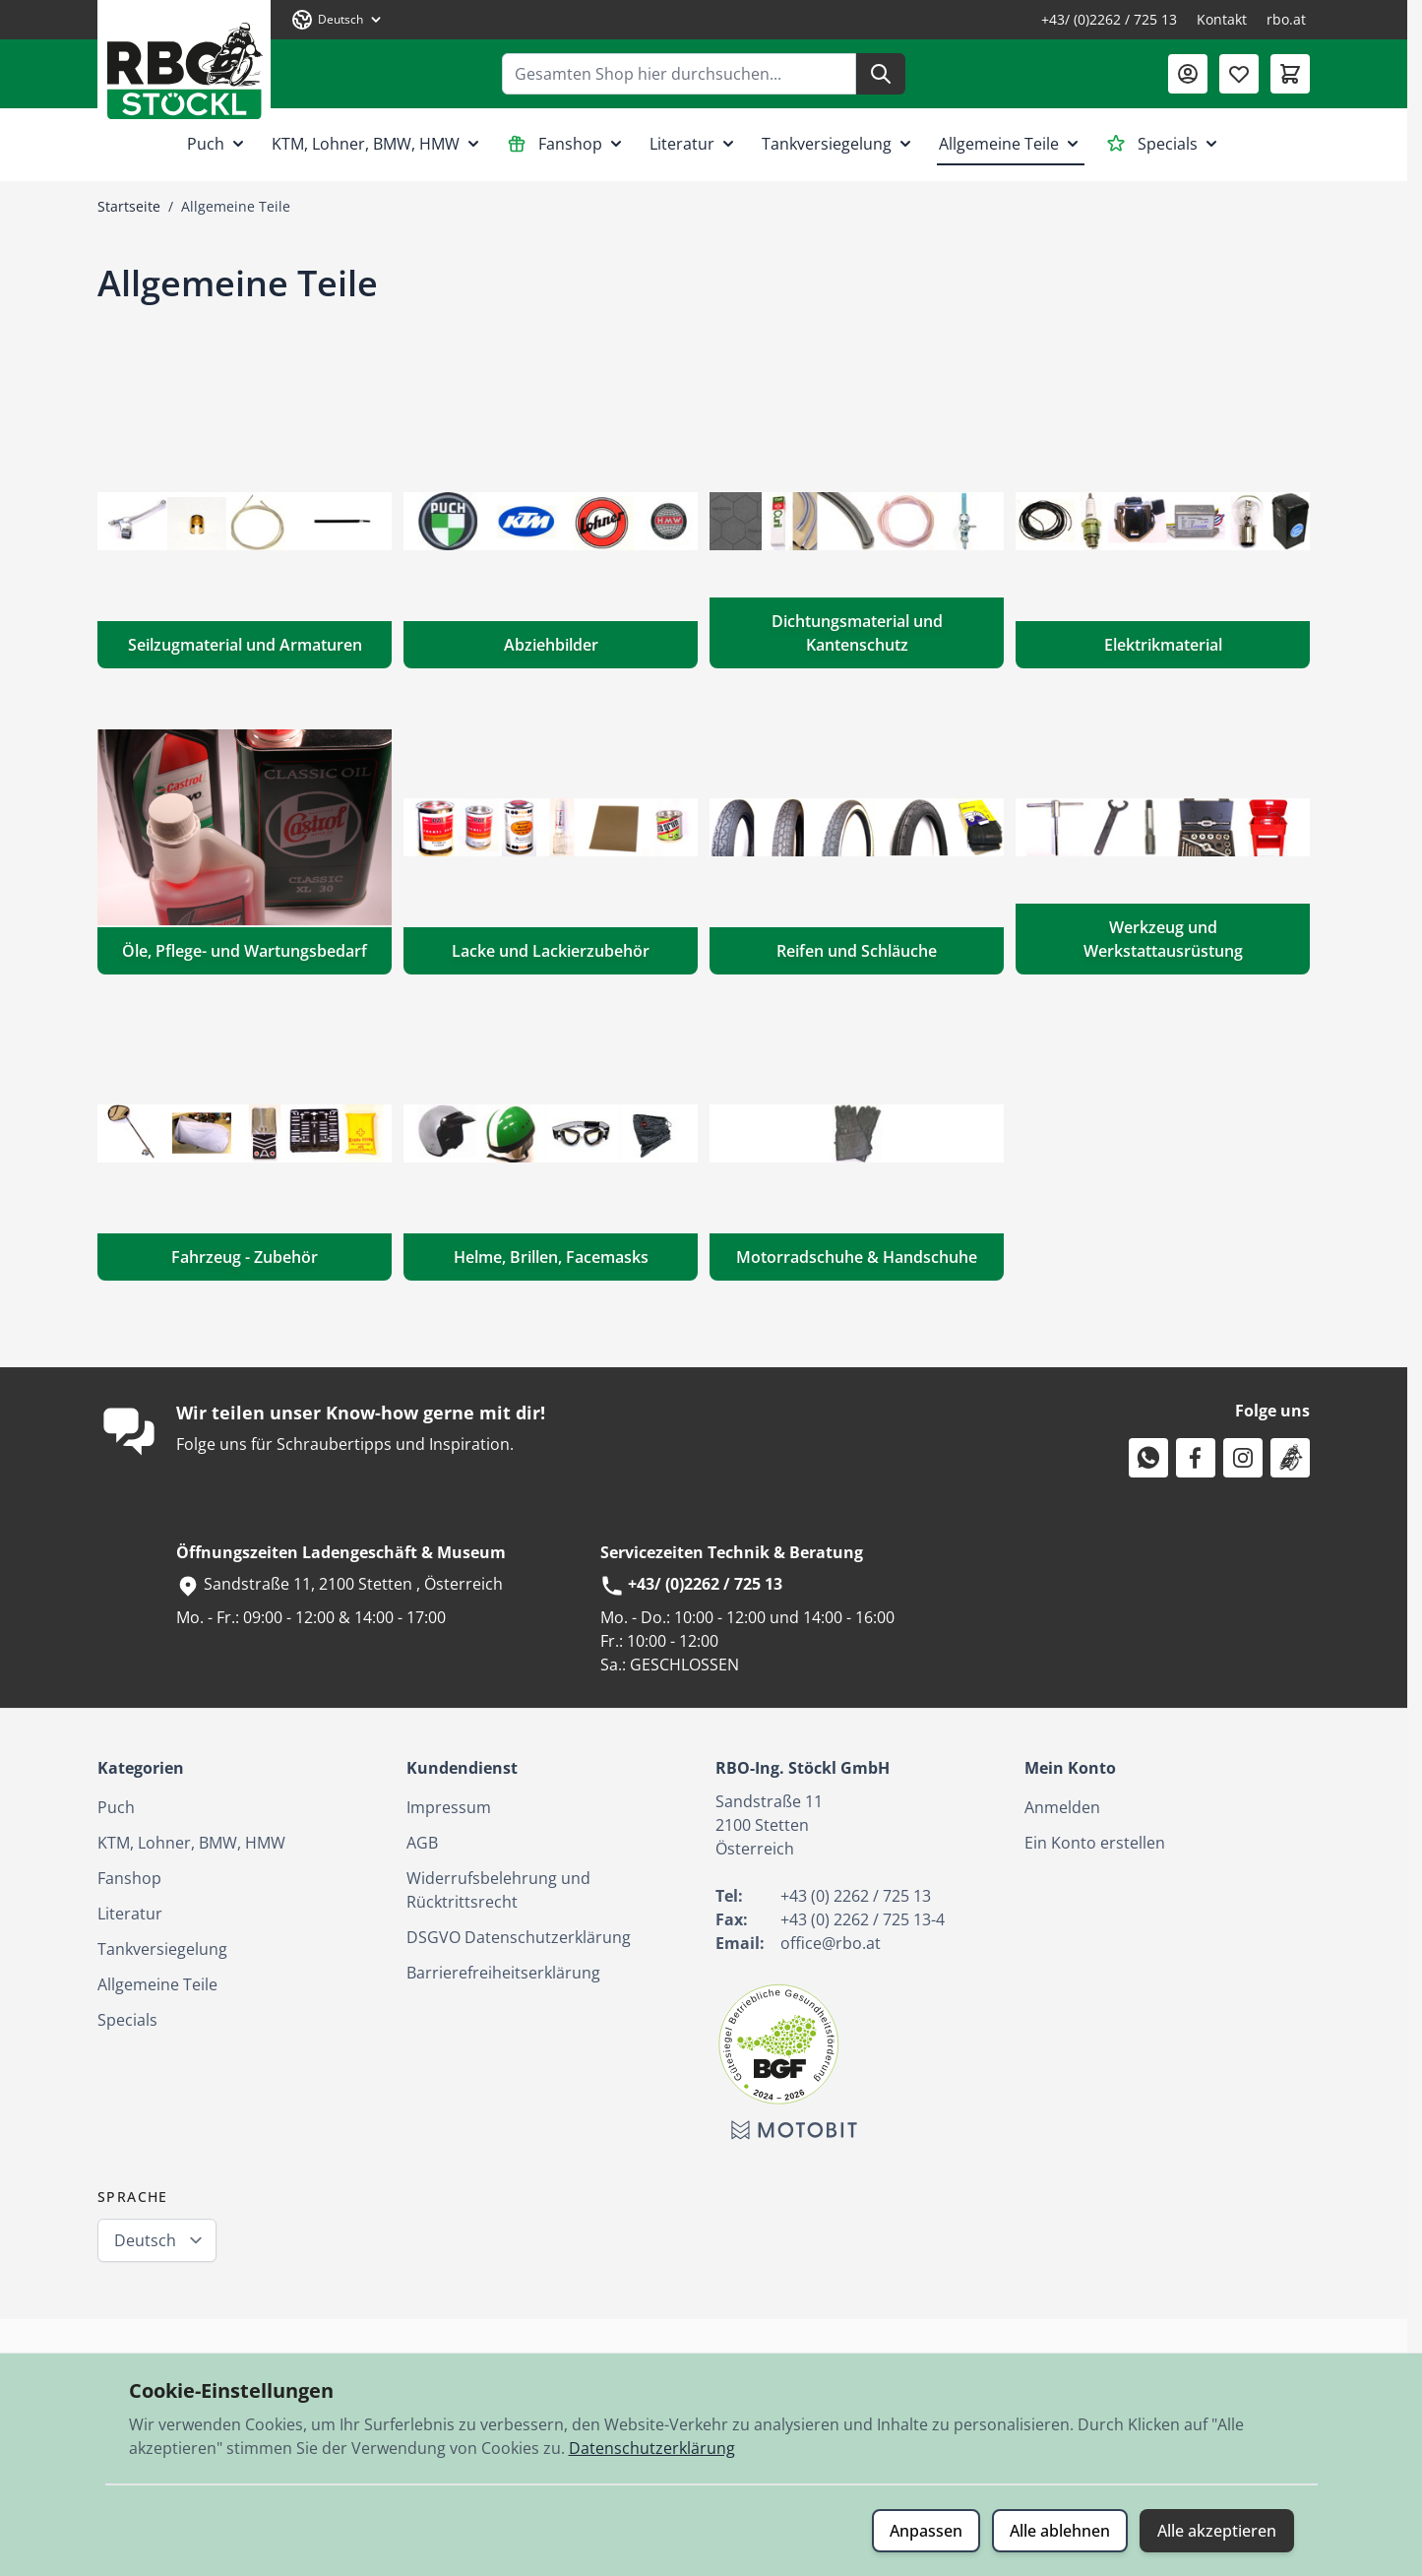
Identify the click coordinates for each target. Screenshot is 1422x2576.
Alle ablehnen (1060, 2531)
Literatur (693, 144)
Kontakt (1222, 19)
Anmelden (1062, 1807)
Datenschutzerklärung (652, 2448)
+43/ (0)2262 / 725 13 (1109, 19)
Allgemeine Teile (1010, 144)
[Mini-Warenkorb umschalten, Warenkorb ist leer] (1290, 74)
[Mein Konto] (1187, 74)
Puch (217, 144)
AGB (422, 1842)
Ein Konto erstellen (1094, 1842)
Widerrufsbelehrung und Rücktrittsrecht (498, 1890)
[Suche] (880, 73)
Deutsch (145, 2240)
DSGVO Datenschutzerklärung (518, 1937)
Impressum (448, 1807)
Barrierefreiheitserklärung (503, 1972)
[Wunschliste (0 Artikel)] (1239, 74)
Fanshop (566, 144)
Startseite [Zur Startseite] (128, 206)
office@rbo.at (830, 1943)
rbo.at (1286, 19)
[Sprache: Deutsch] (337, 19)
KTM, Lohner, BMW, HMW (377, 144)
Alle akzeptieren (1216, 2531)
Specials (1163, 144)
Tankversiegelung (838, 144)
